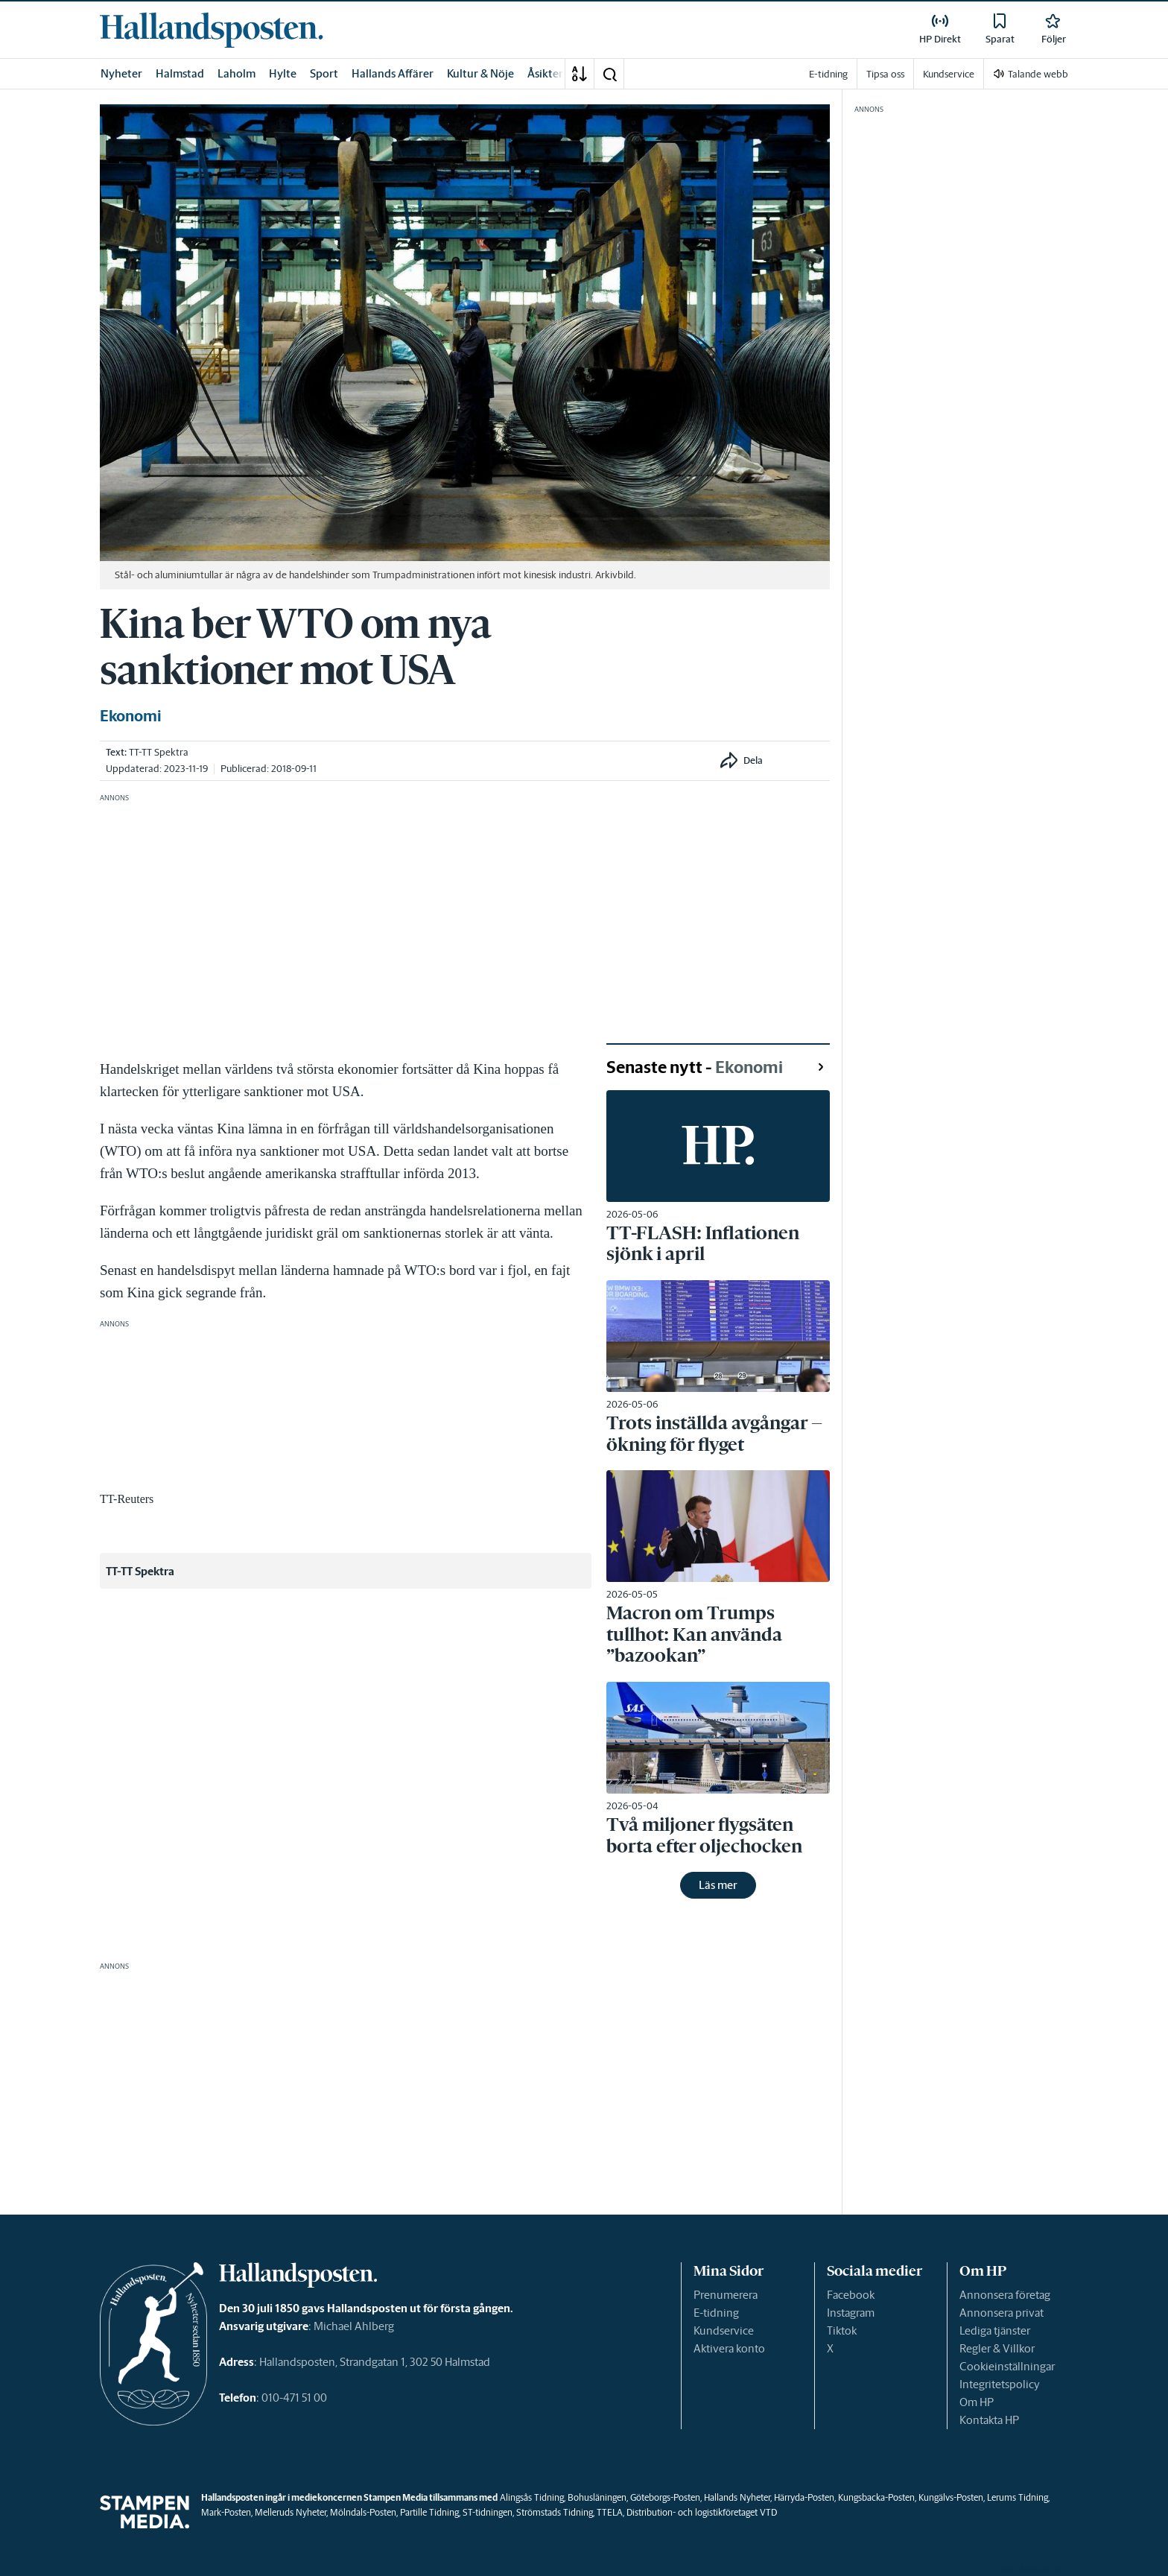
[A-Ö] (579, 74)
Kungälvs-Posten (950, 2497)
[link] (211, 30)
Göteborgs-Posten (665, 2497)
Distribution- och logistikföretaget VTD (701, 2512)
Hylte (282, 73)
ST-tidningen (487, 2512)
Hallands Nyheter (737, 2497)
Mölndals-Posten (363, 2512)
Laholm (237, 73)
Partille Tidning (429, 2512)
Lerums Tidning (1017, 2497)
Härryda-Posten (804, 2497)
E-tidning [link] (828, 74)
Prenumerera (726, 2295)
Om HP (976, 2402)
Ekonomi (131, 716)
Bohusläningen (597, 2497)
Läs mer (718, 1885)
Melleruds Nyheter (290, 2512)
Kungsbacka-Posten (876, 2497)
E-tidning (716, 2313)
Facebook (851, 2295)
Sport (324, 73)
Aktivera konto (729, 2348)
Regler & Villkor (997, 2348)
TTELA (610, 2512)
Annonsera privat (1001, 2313)
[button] (609, 73)
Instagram (851, 2313)
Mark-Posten (226, 2512)
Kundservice (724, 2330)
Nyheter (121, 73)
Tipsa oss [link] (885, 74)
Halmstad (180, 73)
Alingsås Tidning (532, 2497)
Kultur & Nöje (480, 73)
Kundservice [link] (948, 74)
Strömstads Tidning (554, 2512)
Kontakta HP (989, 2420)
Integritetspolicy (999, 2384)
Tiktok (842, 2330)
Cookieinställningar (1007, 2366)
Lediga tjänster (994, 2330)
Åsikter (545, 73)
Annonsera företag (1004, 2295)
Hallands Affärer (393, 73)
